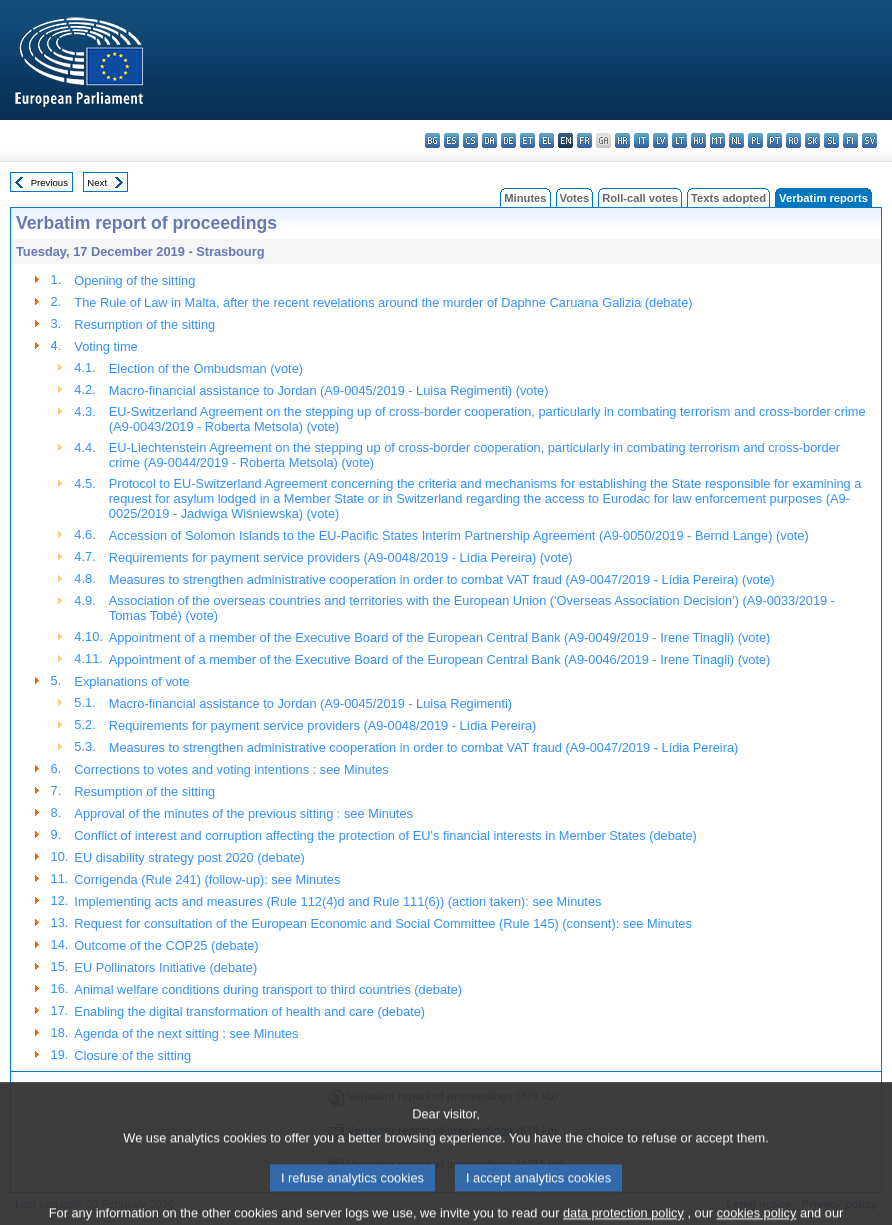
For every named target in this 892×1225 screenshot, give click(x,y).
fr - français (584, 140)
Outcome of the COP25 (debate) (166, 945)
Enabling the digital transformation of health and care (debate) (249, 1011)
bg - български (432, 140)
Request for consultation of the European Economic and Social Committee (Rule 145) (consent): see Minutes (382, 923)
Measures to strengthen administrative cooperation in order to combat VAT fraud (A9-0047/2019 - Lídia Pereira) (424, 747)
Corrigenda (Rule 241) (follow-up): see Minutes (207, 879)
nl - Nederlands (736, 140)
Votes (575, 198)
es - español (451, 140)
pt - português (774, 140)
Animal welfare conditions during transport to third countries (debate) (268, 989)
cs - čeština (470, 140)
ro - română (793, 140)
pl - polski (755, 140)
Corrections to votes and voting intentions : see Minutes (231, 769)
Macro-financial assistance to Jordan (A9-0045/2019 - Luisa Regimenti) (310, 703)
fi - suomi (850, 140)
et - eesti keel (527, 140)
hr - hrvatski (622, 140)
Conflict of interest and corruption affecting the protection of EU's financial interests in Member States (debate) (385, 835)
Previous (49, 182)
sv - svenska (869, 140)
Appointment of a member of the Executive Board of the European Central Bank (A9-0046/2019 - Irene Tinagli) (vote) (440, 659)
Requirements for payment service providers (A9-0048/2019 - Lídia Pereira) (322, 725)
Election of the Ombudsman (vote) (206, 368)
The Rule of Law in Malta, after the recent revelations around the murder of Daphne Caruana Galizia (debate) (383, 302)
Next (97, 182)
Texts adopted (728, 198)
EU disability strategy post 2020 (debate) (189, 857)
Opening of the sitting (134, 280)
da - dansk (489, 140)
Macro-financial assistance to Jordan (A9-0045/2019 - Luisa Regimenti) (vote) (329, 390)
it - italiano (641, 140)
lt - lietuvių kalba (679, 140)
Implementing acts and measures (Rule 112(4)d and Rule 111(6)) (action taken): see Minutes (337, 901)
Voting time (105, 346)
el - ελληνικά (546, 140)
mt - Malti (717, 140)
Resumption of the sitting (144, 324)
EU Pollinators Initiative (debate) (165, 967)
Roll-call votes (640, 198)
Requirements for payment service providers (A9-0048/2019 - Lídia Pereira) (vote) (341, 557)
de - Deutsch (508, 140)
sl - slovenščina (831, 140)
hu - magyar (698, 140)
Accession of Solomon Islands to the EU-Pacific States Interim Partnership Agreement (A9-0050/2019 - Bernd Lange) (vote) (459, 535)
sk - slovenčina (812, 140)
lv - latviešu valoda (660, 140)
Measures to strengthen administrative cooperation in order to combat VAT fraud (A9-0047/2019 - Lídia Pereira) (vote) (442, 579)
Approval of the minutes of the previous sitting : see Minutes (243, 813)
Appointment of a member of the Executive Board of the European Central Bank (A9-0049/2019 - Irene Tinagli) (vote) (440, 637)
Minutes (525, 198)
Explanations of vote (131, 681)
